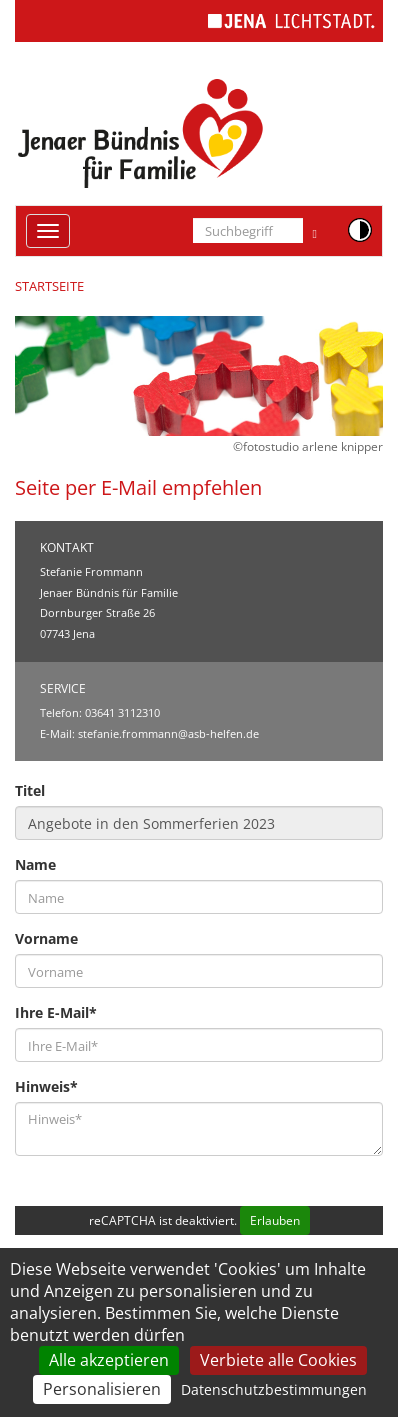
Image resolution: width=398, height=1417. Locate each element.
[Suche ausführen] (315, 230)
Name (35, 864)
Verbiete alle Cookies (278, 1360)
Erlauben (275, 1220)
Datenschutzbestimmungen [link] (274, 1389)
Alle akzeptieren (109, 1360)
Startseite (49, 286)
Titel (30, 790)
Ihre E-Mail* (56, 1012)
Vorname (46, 938)
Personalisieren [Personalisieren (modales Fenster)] (102, 1389)
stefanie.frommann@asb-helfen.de (168, 733)
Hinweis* (46, 1086)
